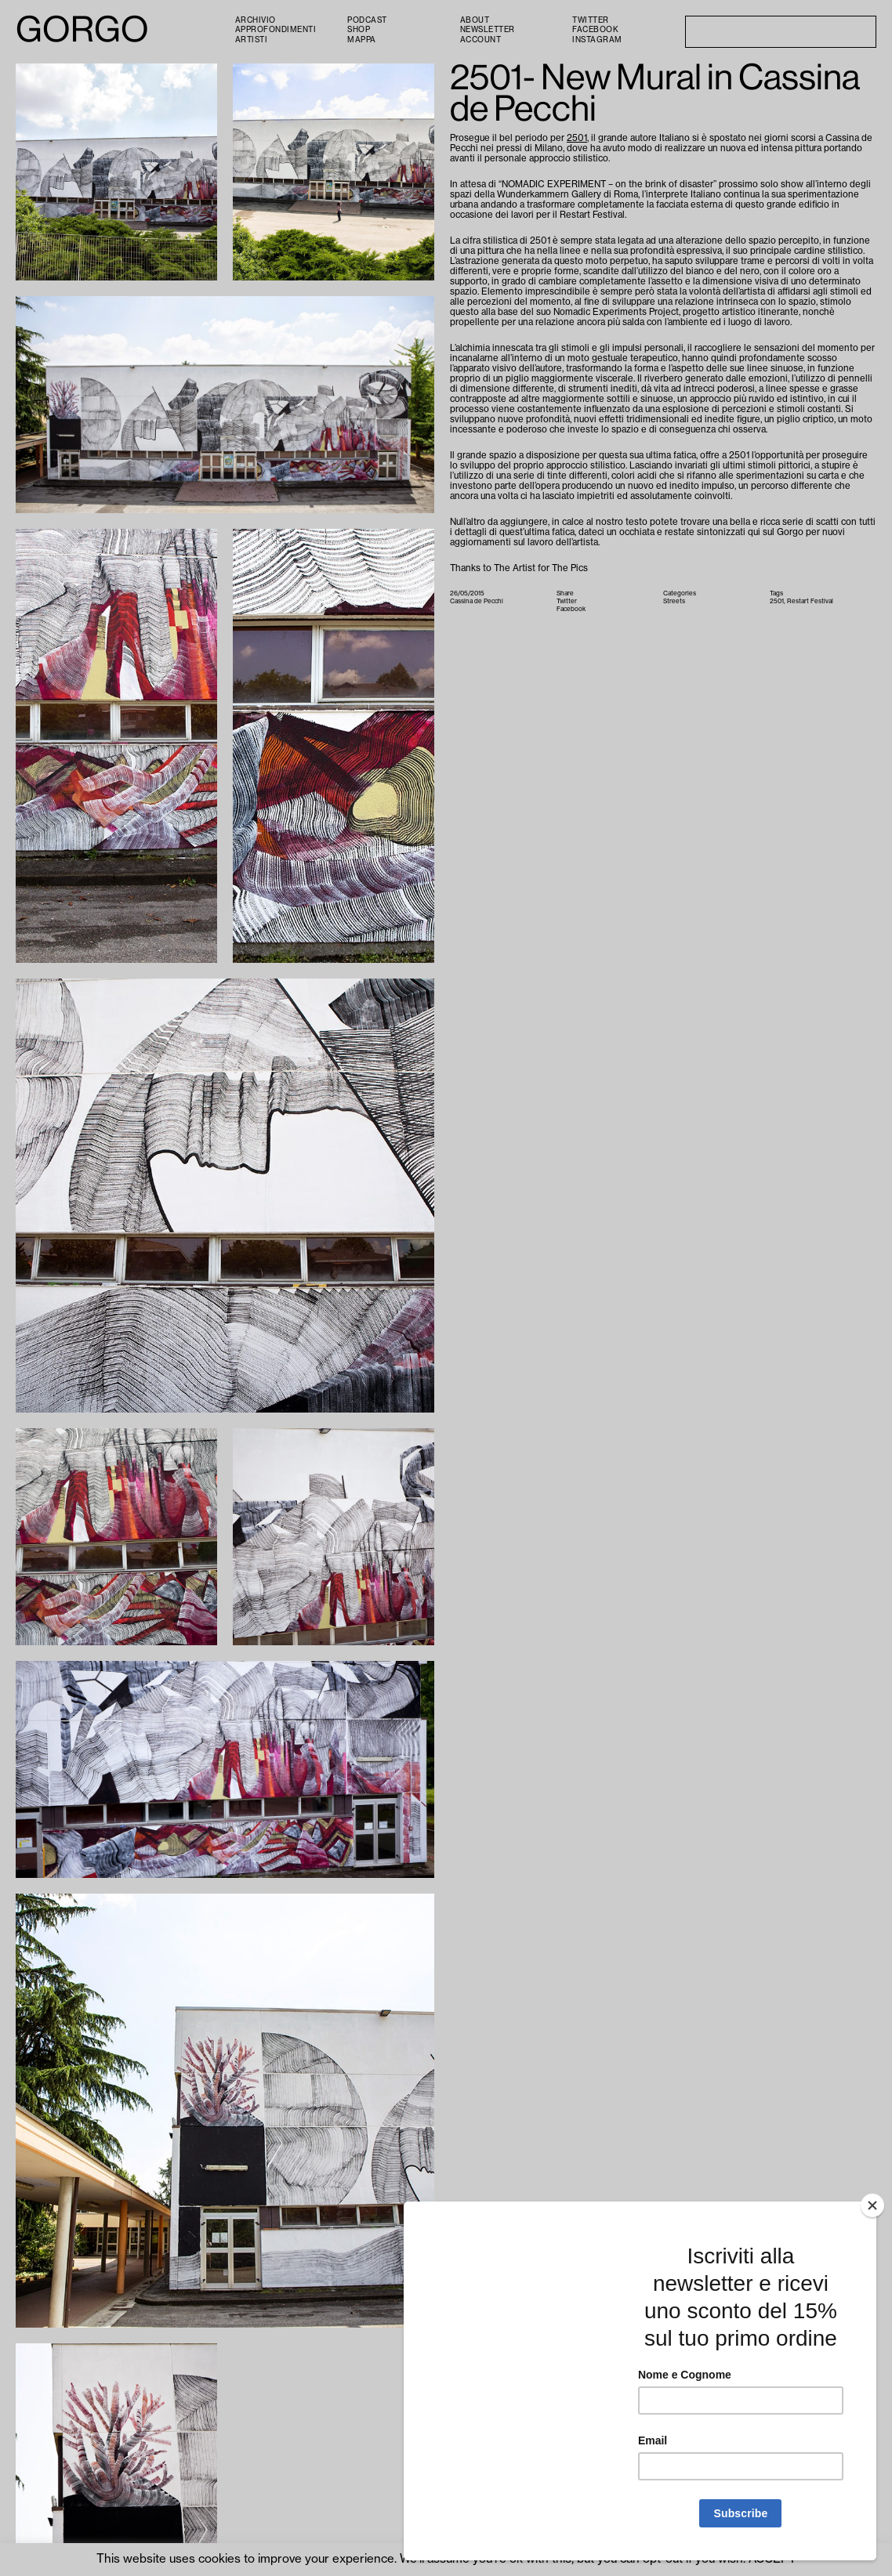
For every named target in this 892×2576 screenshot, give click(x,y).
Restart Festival (810, 601)
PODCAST (367, 20)
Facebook (595, 30)
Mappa (361, 40)
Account (481, 40)
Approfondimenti (276, 30)
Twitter (590, 20)
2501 (577, 138)
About (475, 20)
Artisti (251, 40)
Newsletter (487, 30)
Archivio (255, 20)
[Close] (872, 2205)
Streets (674, 601)
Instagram (597, 40)
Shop (358, 30)
